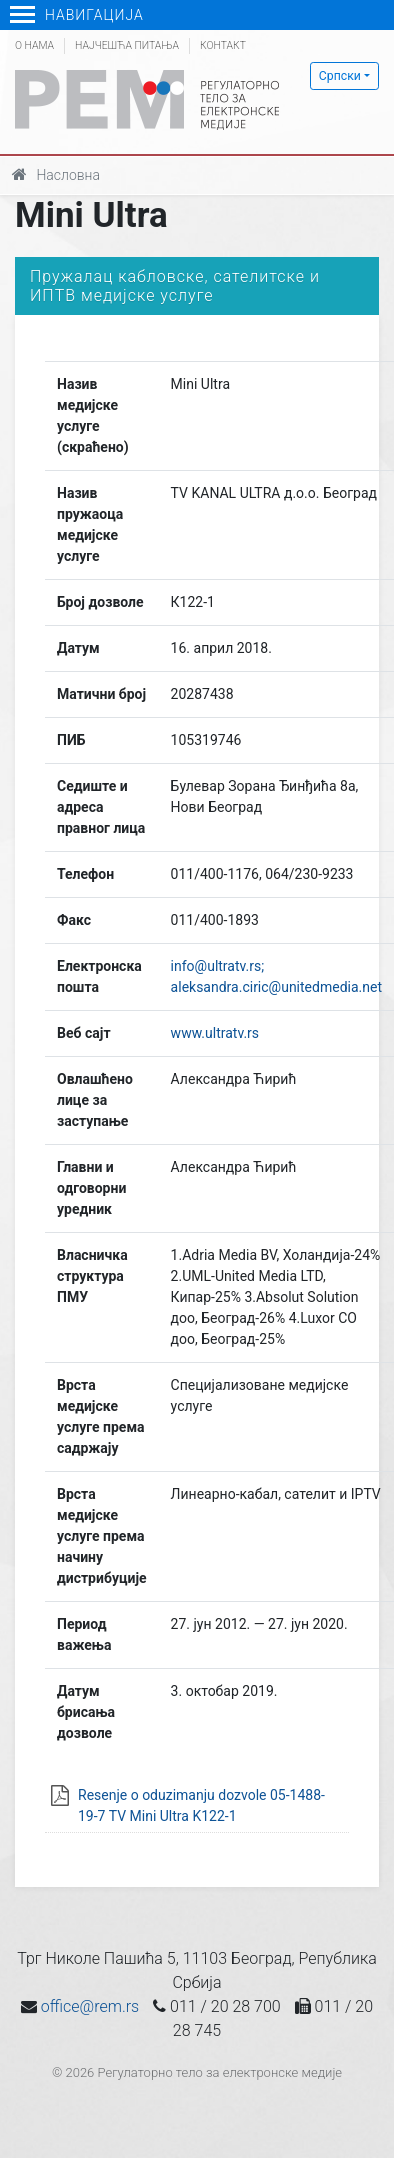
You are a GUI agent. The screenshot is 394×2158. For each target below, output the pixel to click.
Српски (340, 76)
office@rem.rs (90, 2006)
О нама (34, 45)
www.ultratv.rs (215, 1033)
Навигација (77, 15)
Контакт (223, 45)
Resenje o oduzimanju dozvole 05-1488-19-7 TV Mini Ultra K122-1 (201, 1805)
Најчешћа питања (127, 45)
